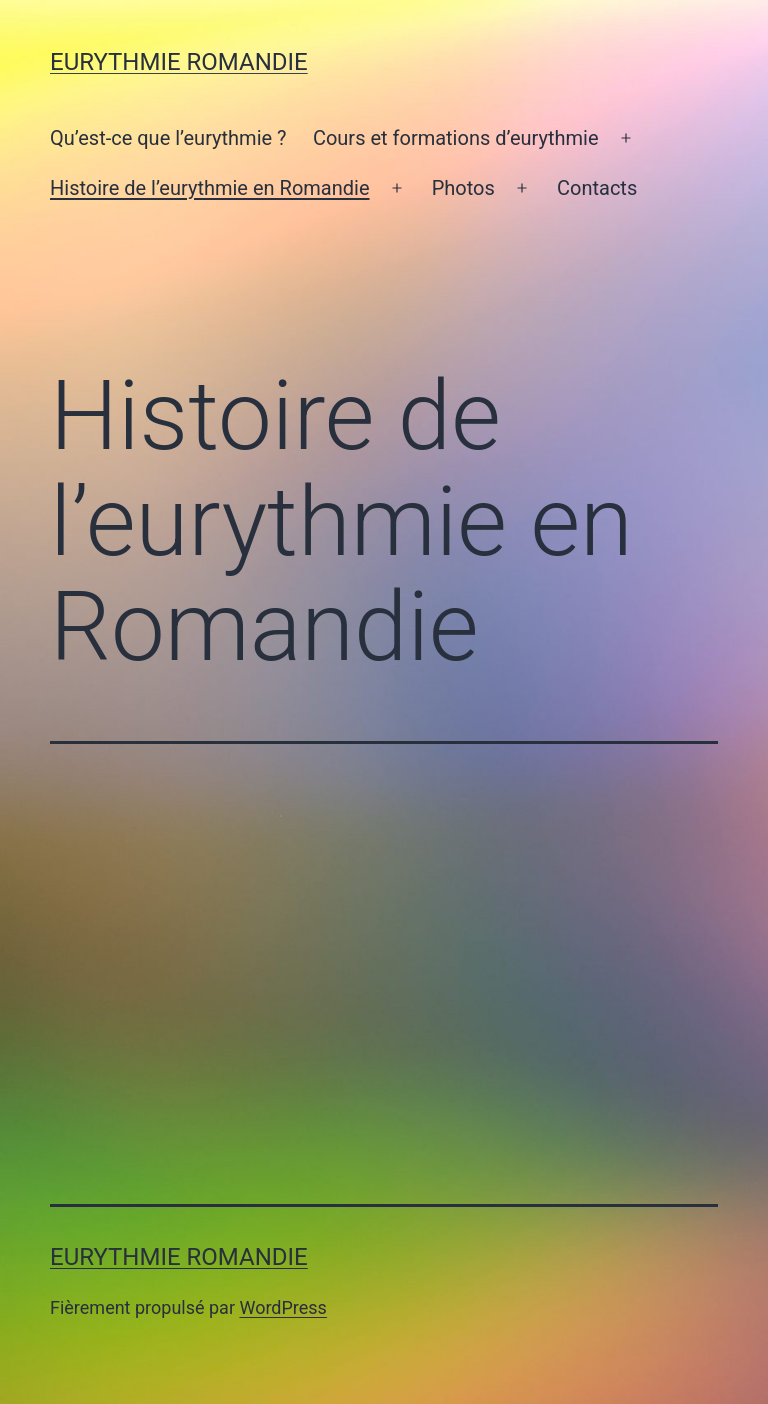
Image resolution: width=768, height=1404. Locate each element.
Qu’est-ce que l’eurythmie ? (168, 138)
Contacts (597, 188)
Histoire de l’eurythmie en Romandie (210, 188)
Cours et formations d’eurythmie (456, 138)
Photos (463, 188)
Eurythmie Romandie (179, 62)
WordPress (282, 1307)
